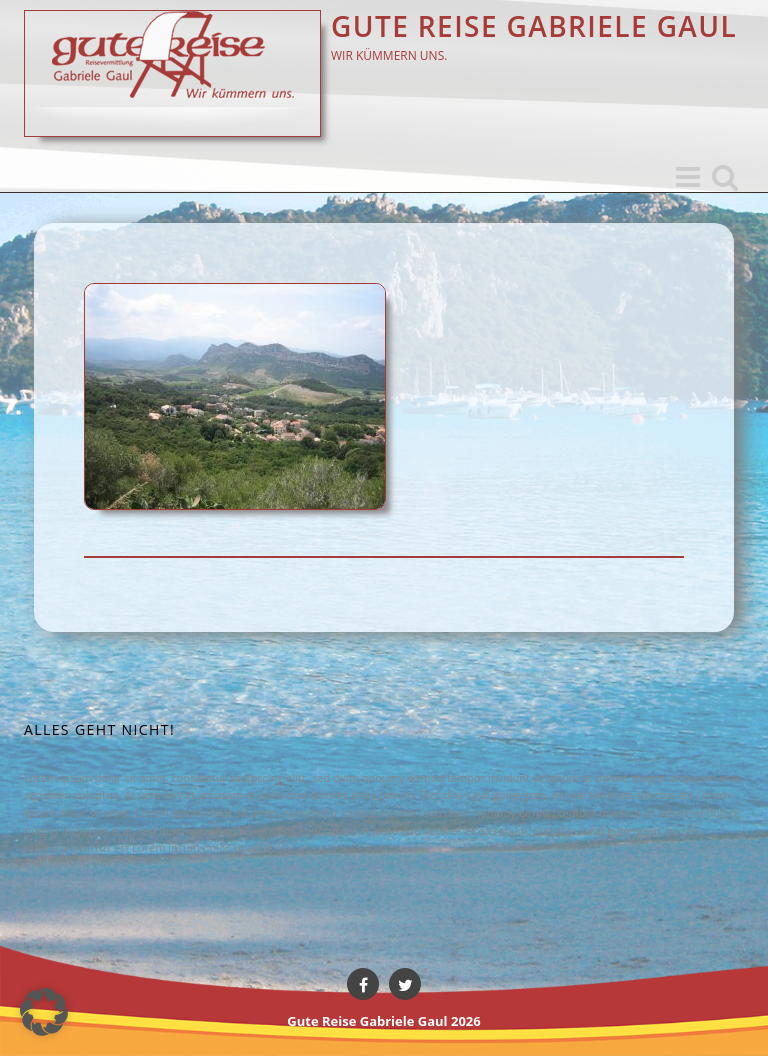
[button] (44, 1012)
